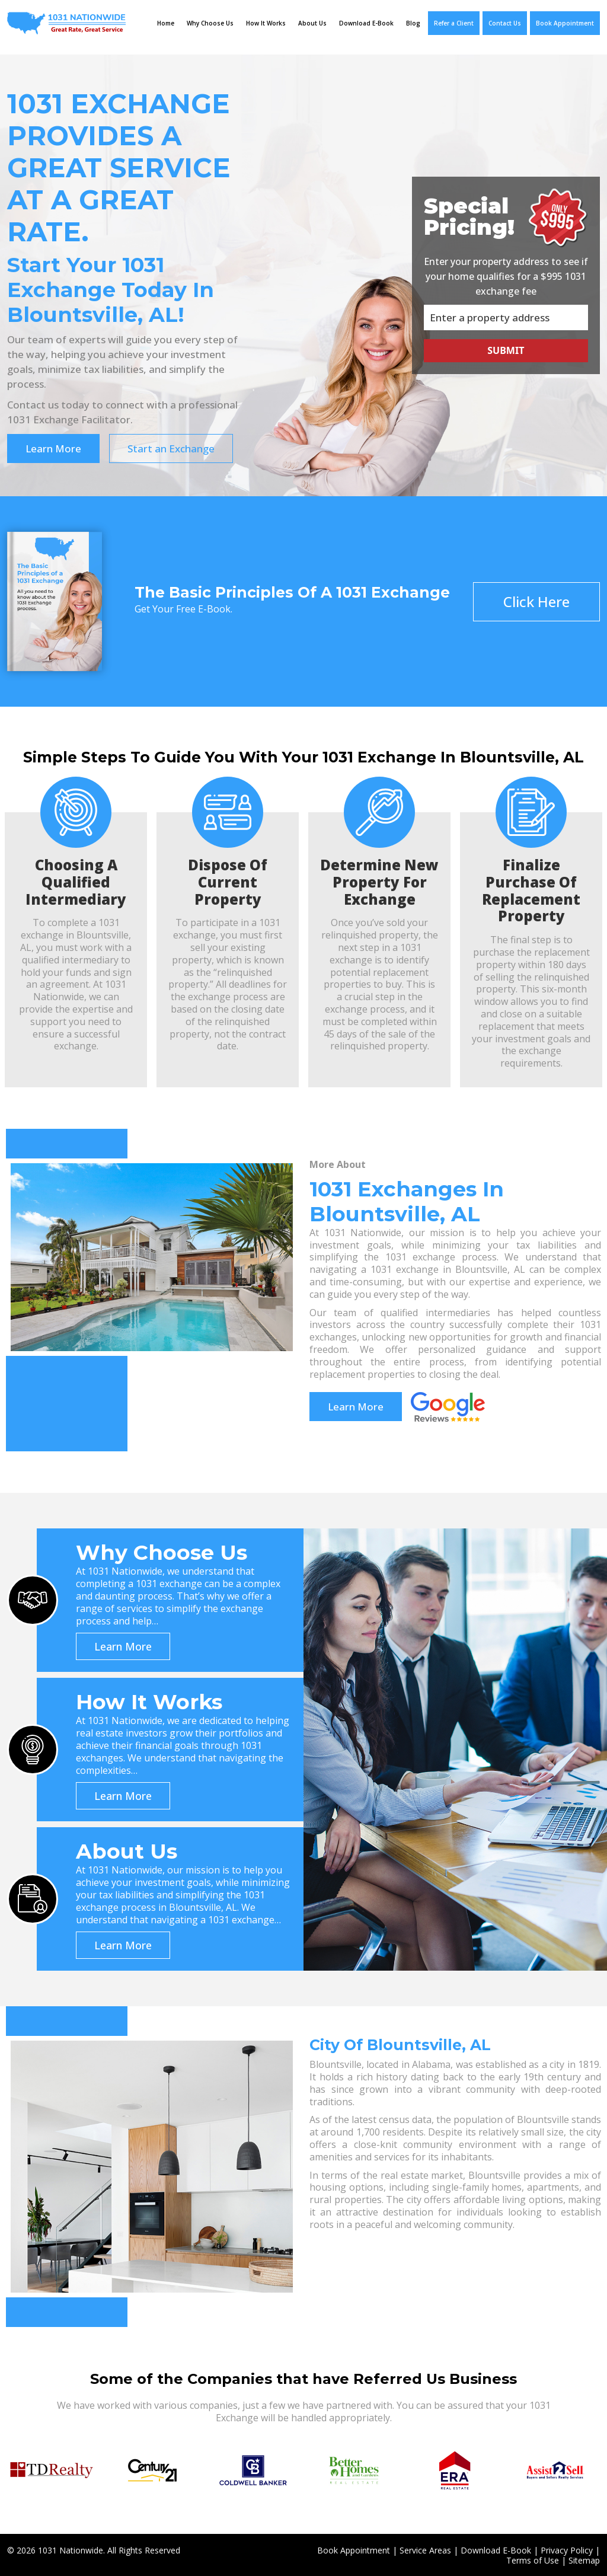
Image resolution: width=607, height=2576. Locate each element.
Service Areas (425, 2549)
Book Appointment (565, 23)
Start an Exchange (172, 447)
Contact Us (504, 23)
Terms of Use (532, 2558)
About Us (312, 23)
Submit (505, 349)
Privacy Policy (567, 2549)
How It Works (266, 23)
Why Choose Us (210, 23)
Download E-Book (366, 23)
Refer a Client (454, 23)
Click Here (536, 599)
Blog (413, 23)
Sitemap (584, 2558)
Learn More (53, 447)
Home (165, 23)
